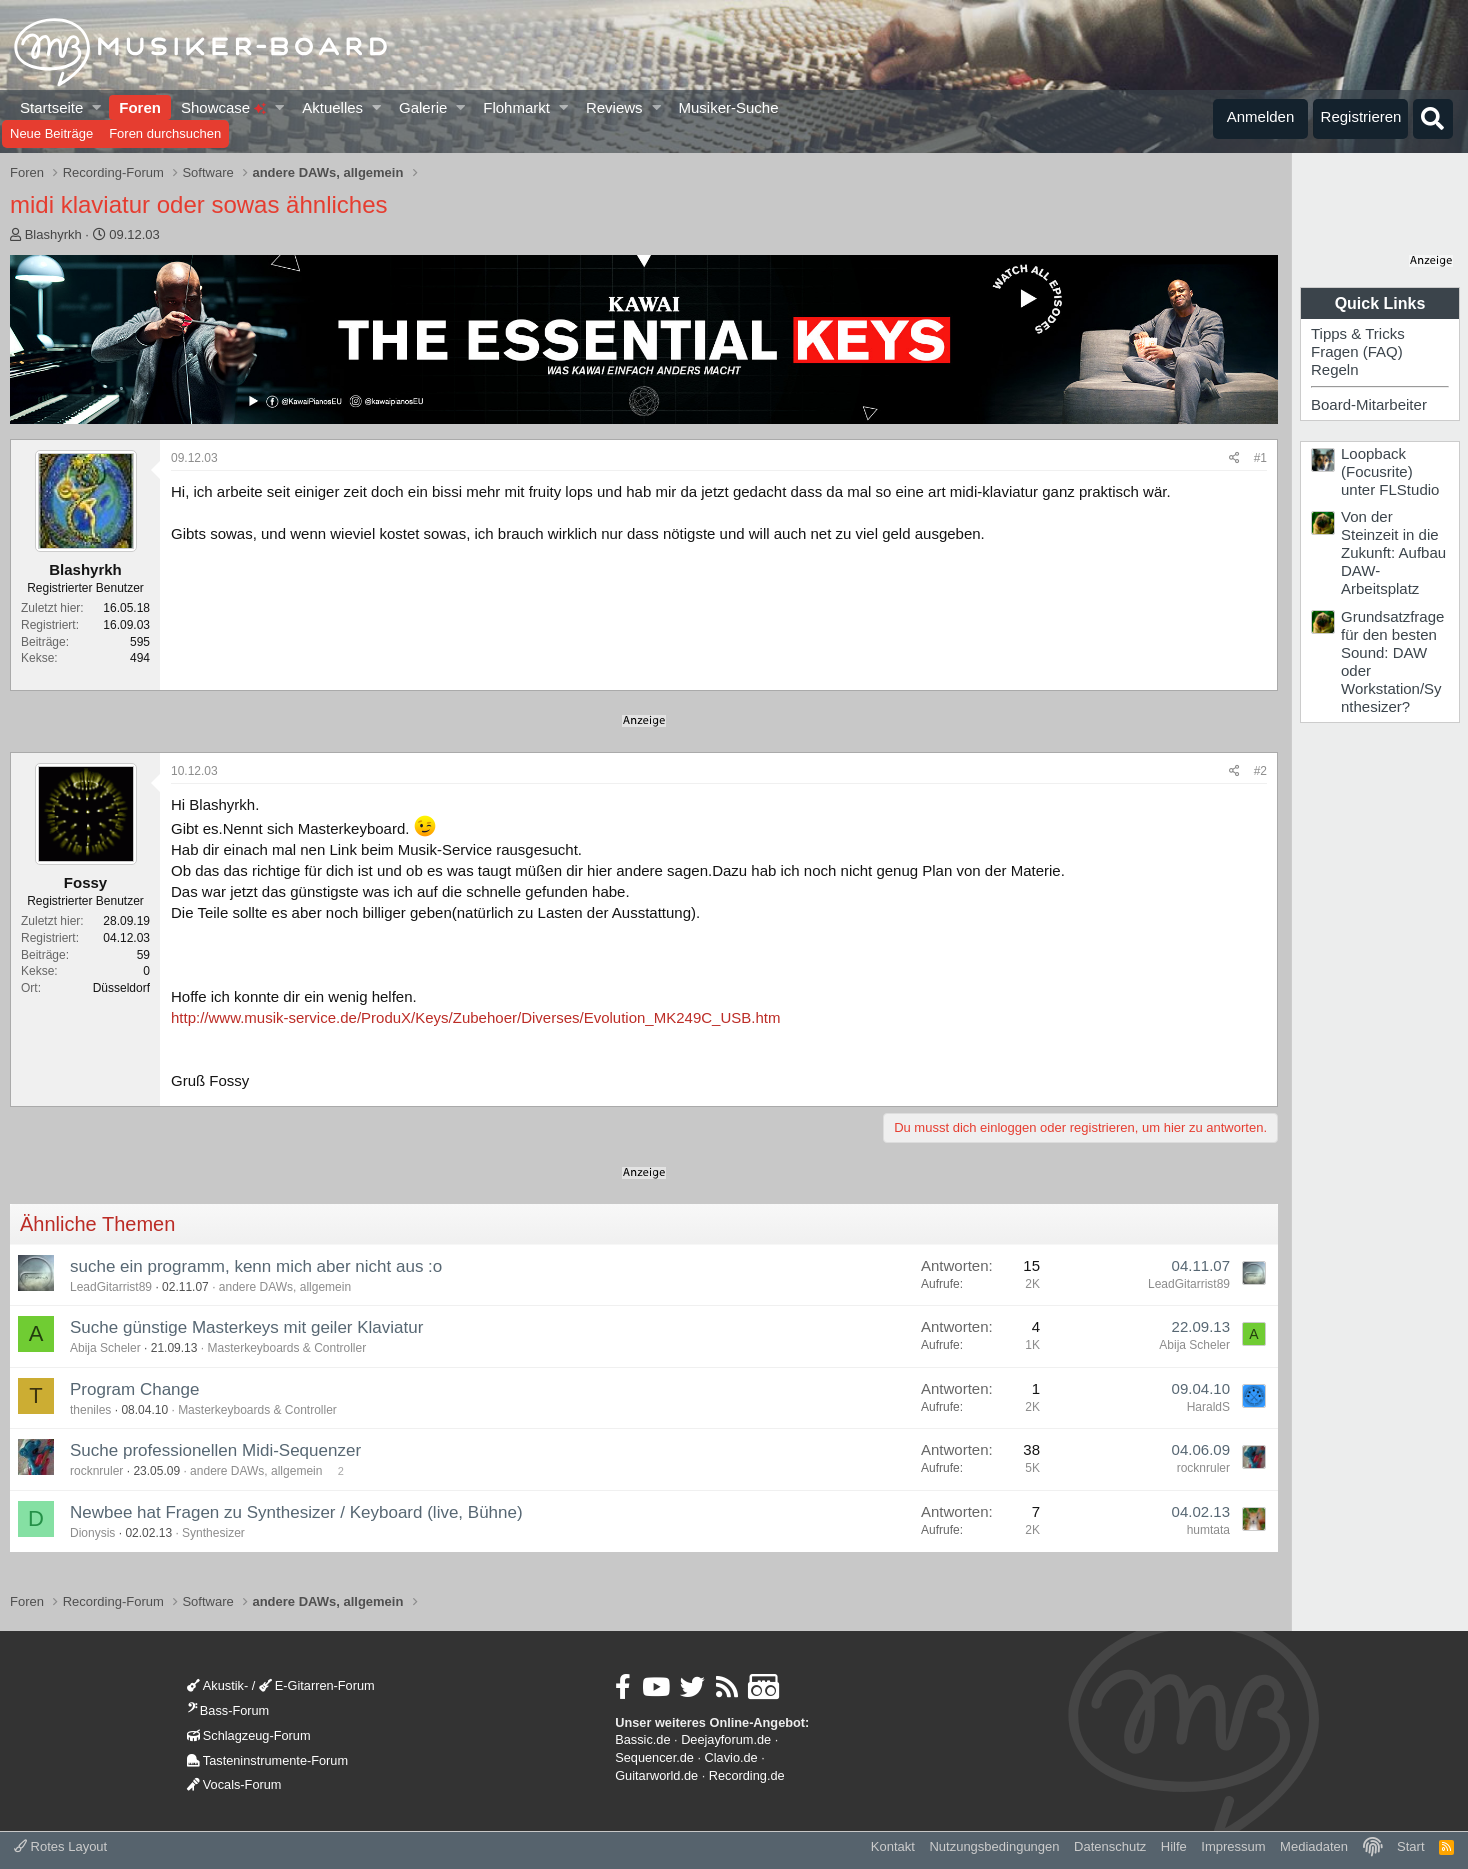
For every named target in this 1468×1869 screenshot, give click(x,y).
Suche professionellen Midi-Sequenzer (215, 1450)
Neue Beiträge (51, 133)
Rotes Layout (60, 1846)
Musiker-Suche (728, 107)
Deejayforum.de (726, 1739)
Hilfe (1174, 1846)
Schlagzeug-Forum (249, 1735)
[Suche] (1433, 119)
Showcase (223, 107)
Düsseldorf (121, 988)
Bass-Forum (228, 1710)
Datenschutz (1110, 1846)
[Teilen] (1234, 458)
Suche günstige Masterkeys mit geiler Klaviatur (246, 1327)
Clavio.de (731, 1757)
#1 (1260, 458)
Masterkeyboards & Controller (286, 1348)
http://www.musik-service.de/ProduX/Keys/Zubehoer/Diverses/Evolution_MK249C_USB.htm (475, 1017)
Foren (140, 107)
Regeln (1335, 369)
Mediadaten (1314, 1846)
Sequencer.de (654, 1757)
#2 (1260, 771)
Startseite (51, 107)
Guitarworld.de (656, 1775)
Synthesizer (213, 1533)
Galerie (423, 107)
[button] (97, 107)
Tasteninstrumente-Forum (267, 1760)
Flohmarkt (516, 107)
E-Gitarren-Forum (317, 1685)
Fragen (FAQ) (1357, 351)
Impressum (1233, 1846)
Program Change (134, 1389)
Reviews (614, 107)
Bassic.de (642, 1739)
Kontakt (893, 1846)
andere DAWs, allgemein (285, 1287)
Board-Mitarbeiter (1369, 404)
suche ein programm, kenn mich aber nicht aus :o (256, 1266)
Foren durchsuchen (165, 133)
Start (1410, 1846)
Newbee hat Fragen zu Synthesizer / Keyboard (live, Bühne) (296, 1512)
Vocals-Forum (234, 1784)
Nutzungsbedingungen (994, 1846)
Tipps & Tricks (1358, 333)
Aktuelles (332, 107)
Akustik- (217, 1685)
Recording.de (747, 1775)
